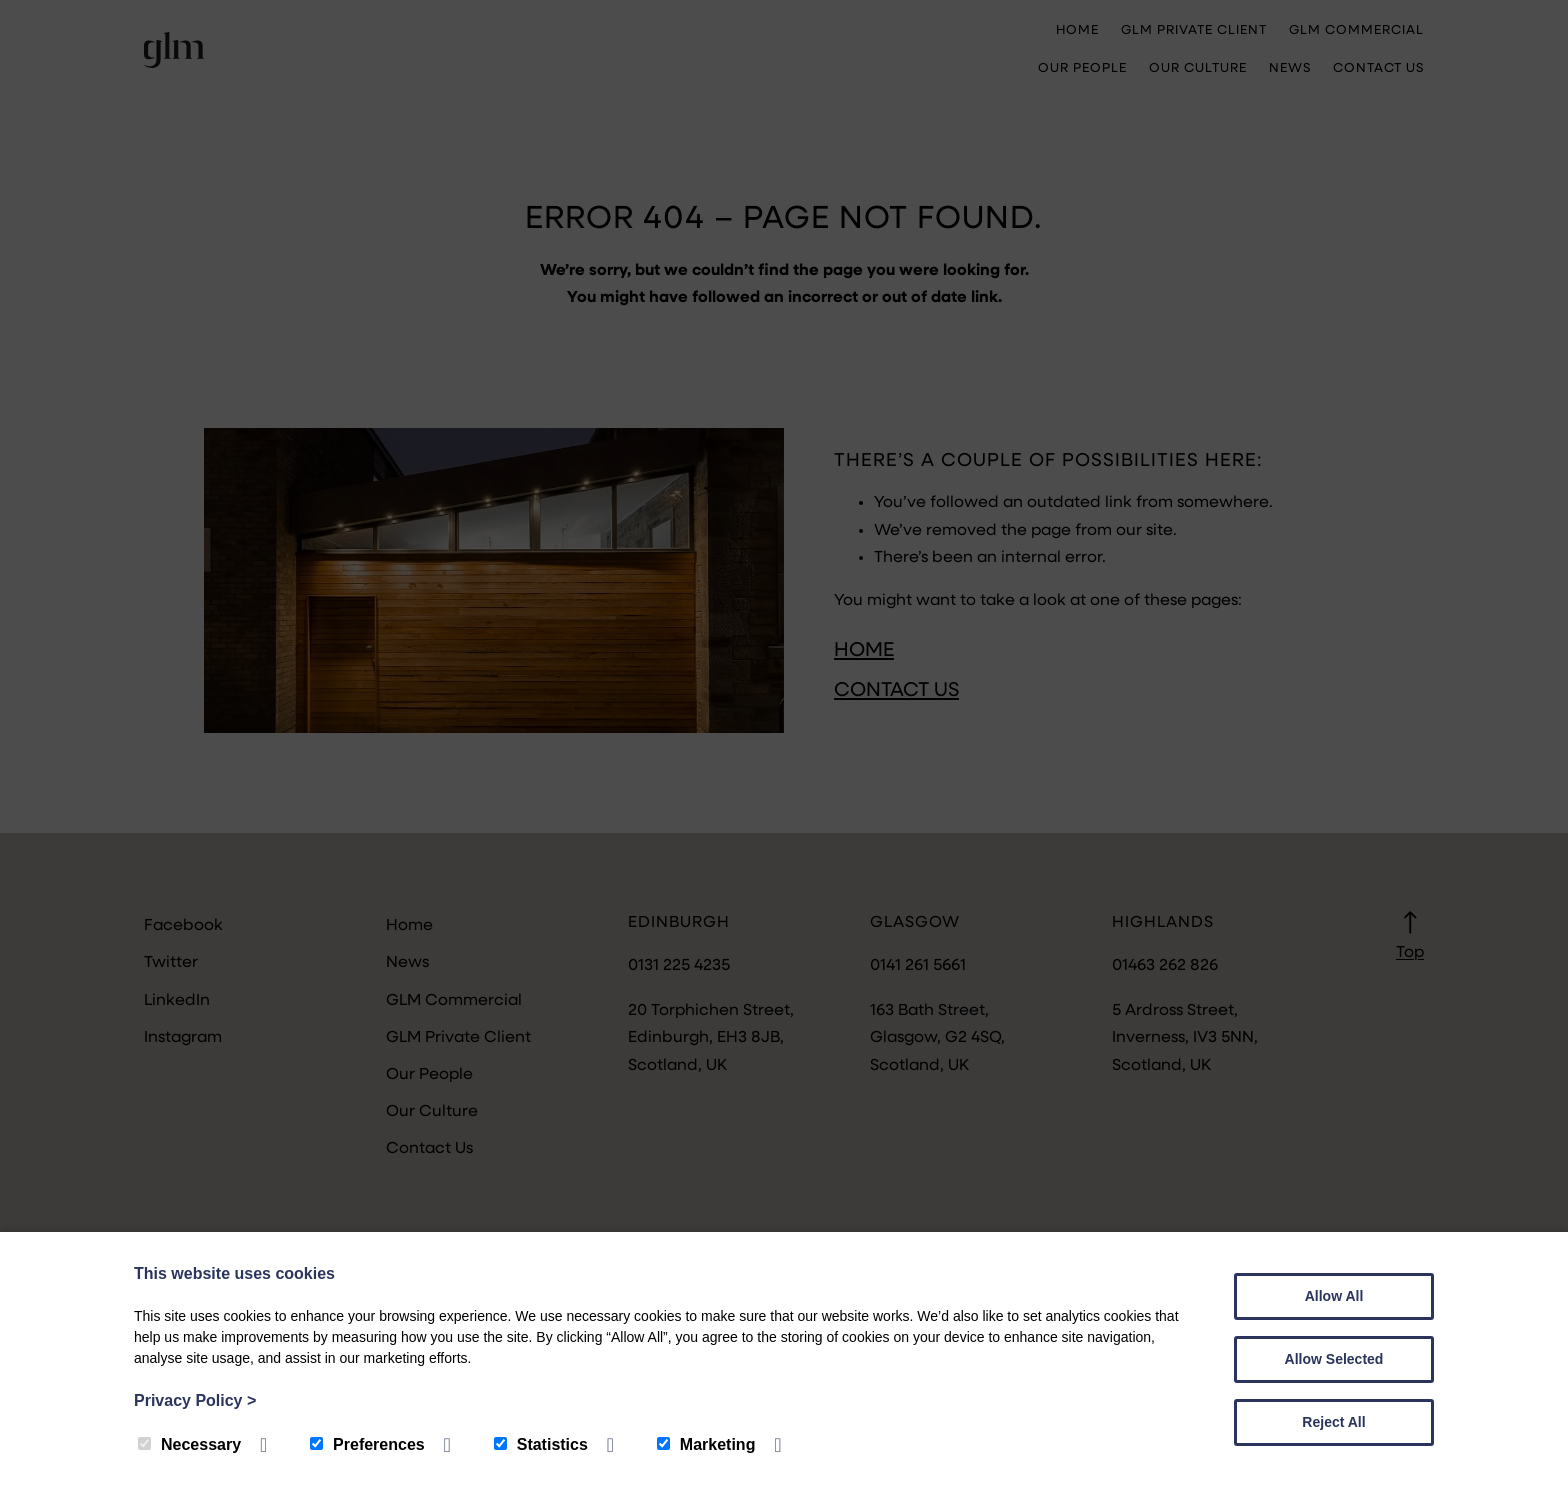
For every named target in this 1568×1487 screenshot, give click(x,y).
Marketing (706, 1444)
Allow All (1334, 1296)
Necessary (189, 1444)
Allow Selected (1334, 1359)
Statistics (541, 1444)
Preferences (367, 1444)
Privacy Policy (195, 1400)
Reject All (1333, 1422)
